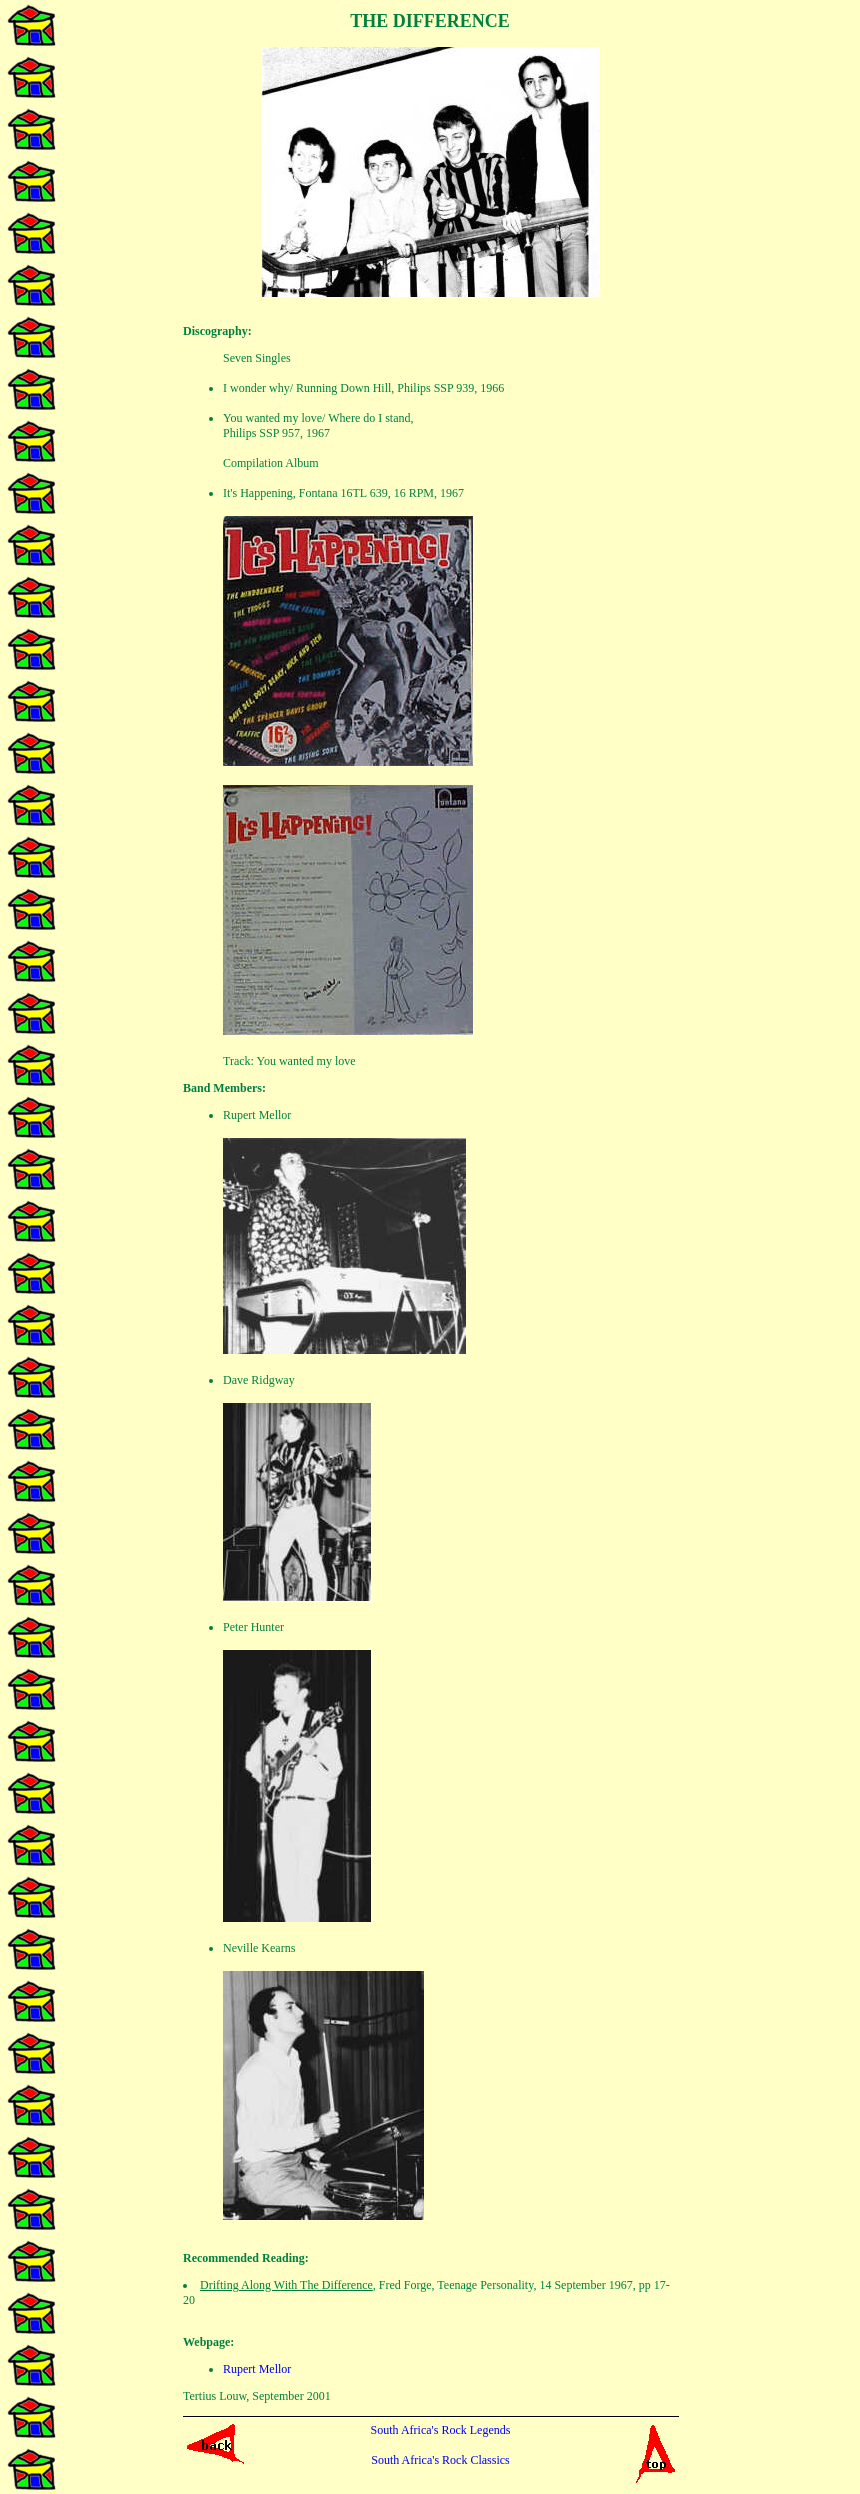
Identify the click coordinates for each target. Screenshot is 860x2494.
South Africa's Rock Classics (440, 2460)
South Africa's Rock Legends (441, 2430)
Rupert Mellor (257, 2369)
